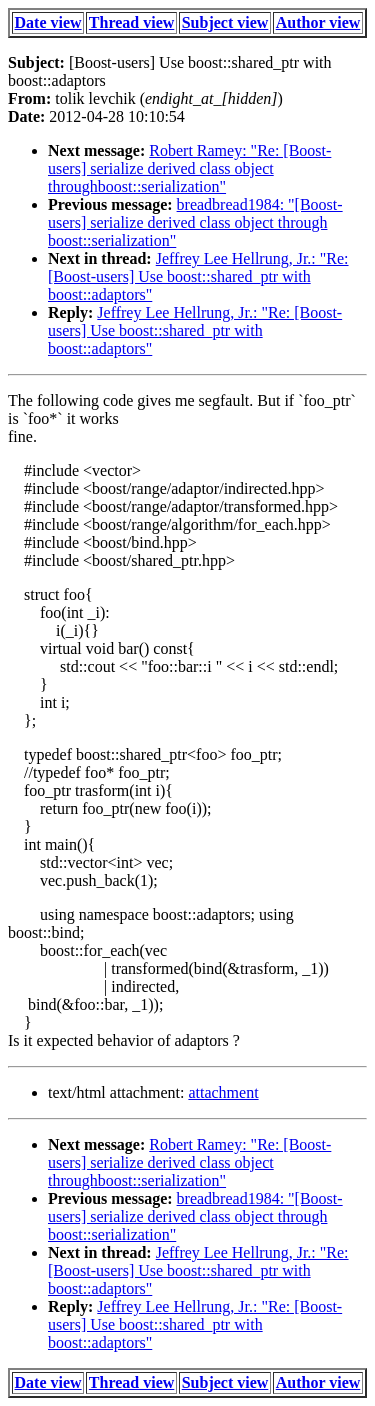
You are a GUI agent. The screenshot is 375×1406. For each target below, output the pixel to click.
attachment (223, 1092)
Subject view (225, 22)
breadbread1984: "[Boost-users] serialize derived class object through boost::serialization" (195, 222)
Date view (48, 22)
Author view (318, 22)
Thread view (131, 22)
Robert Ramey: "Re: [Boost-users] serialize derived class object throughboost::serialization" (189, 168)
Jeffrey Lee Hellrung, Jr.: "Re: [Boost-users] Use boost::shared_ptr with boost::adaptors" (198, 276)
